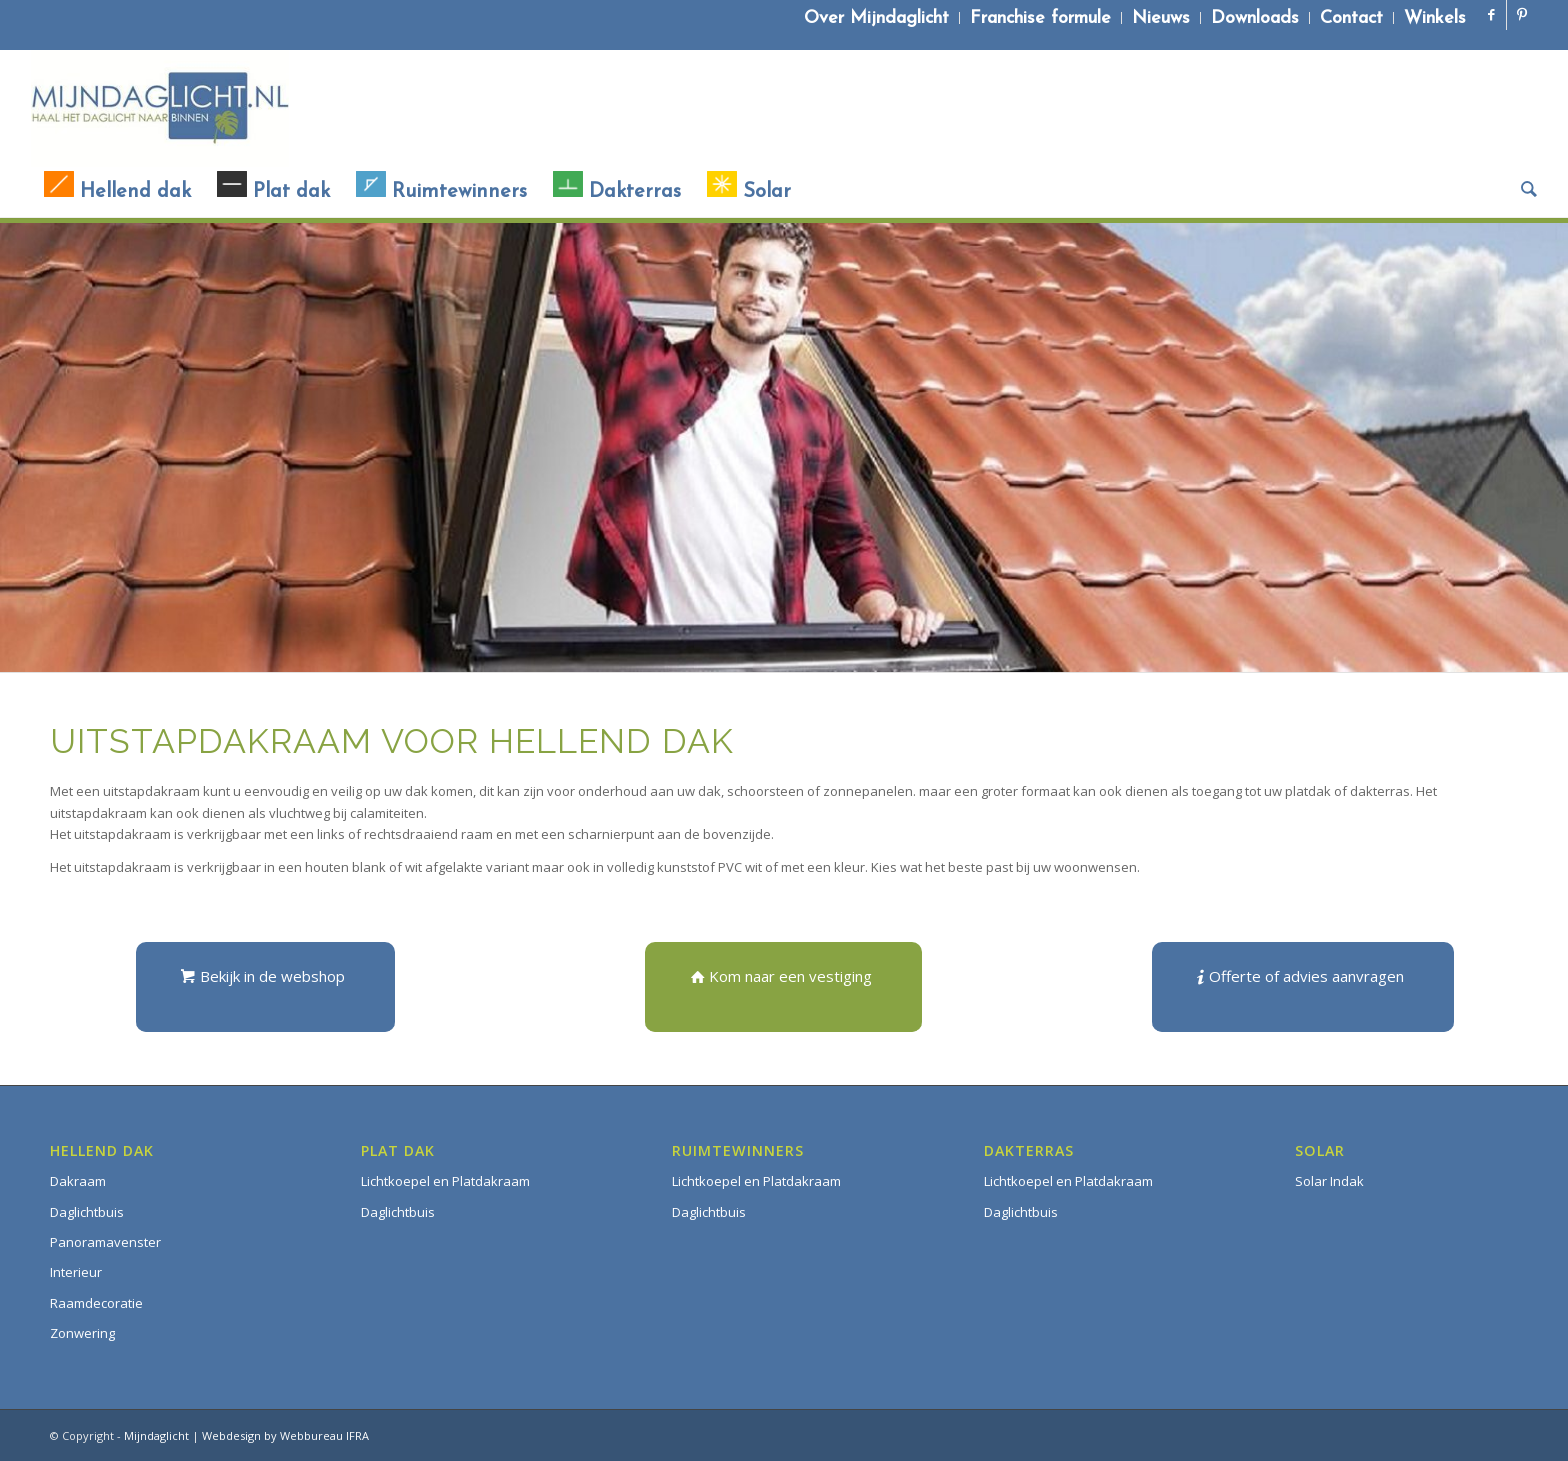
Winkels (1435, 18)
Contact (1351, 18)
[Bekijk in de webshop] (265, 987)
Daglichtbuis (87, 1212)
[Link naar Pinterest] (1522, 15)
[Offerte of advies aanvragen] (1303, 987)
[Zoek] (1522, 192)
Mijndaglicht (156, 1435)
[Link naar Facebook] (1491, 15)
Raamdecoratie (96, 1303)
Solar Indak (1329, 1181)
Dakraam (78, 1181)
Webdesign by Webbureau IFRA (285, 1435)
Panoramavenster (105, 1242)
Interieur (76, 1272)
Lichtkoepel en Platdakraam (445, 1181)
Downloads (1255, 18)
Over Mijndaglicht (876, 18)
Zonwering (82, 1333)
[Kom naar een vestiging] (783, 987)
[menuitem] (877, 18)
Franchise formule (1040, 18)
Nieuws (1161, 18)
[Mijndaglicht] (159, 108)
